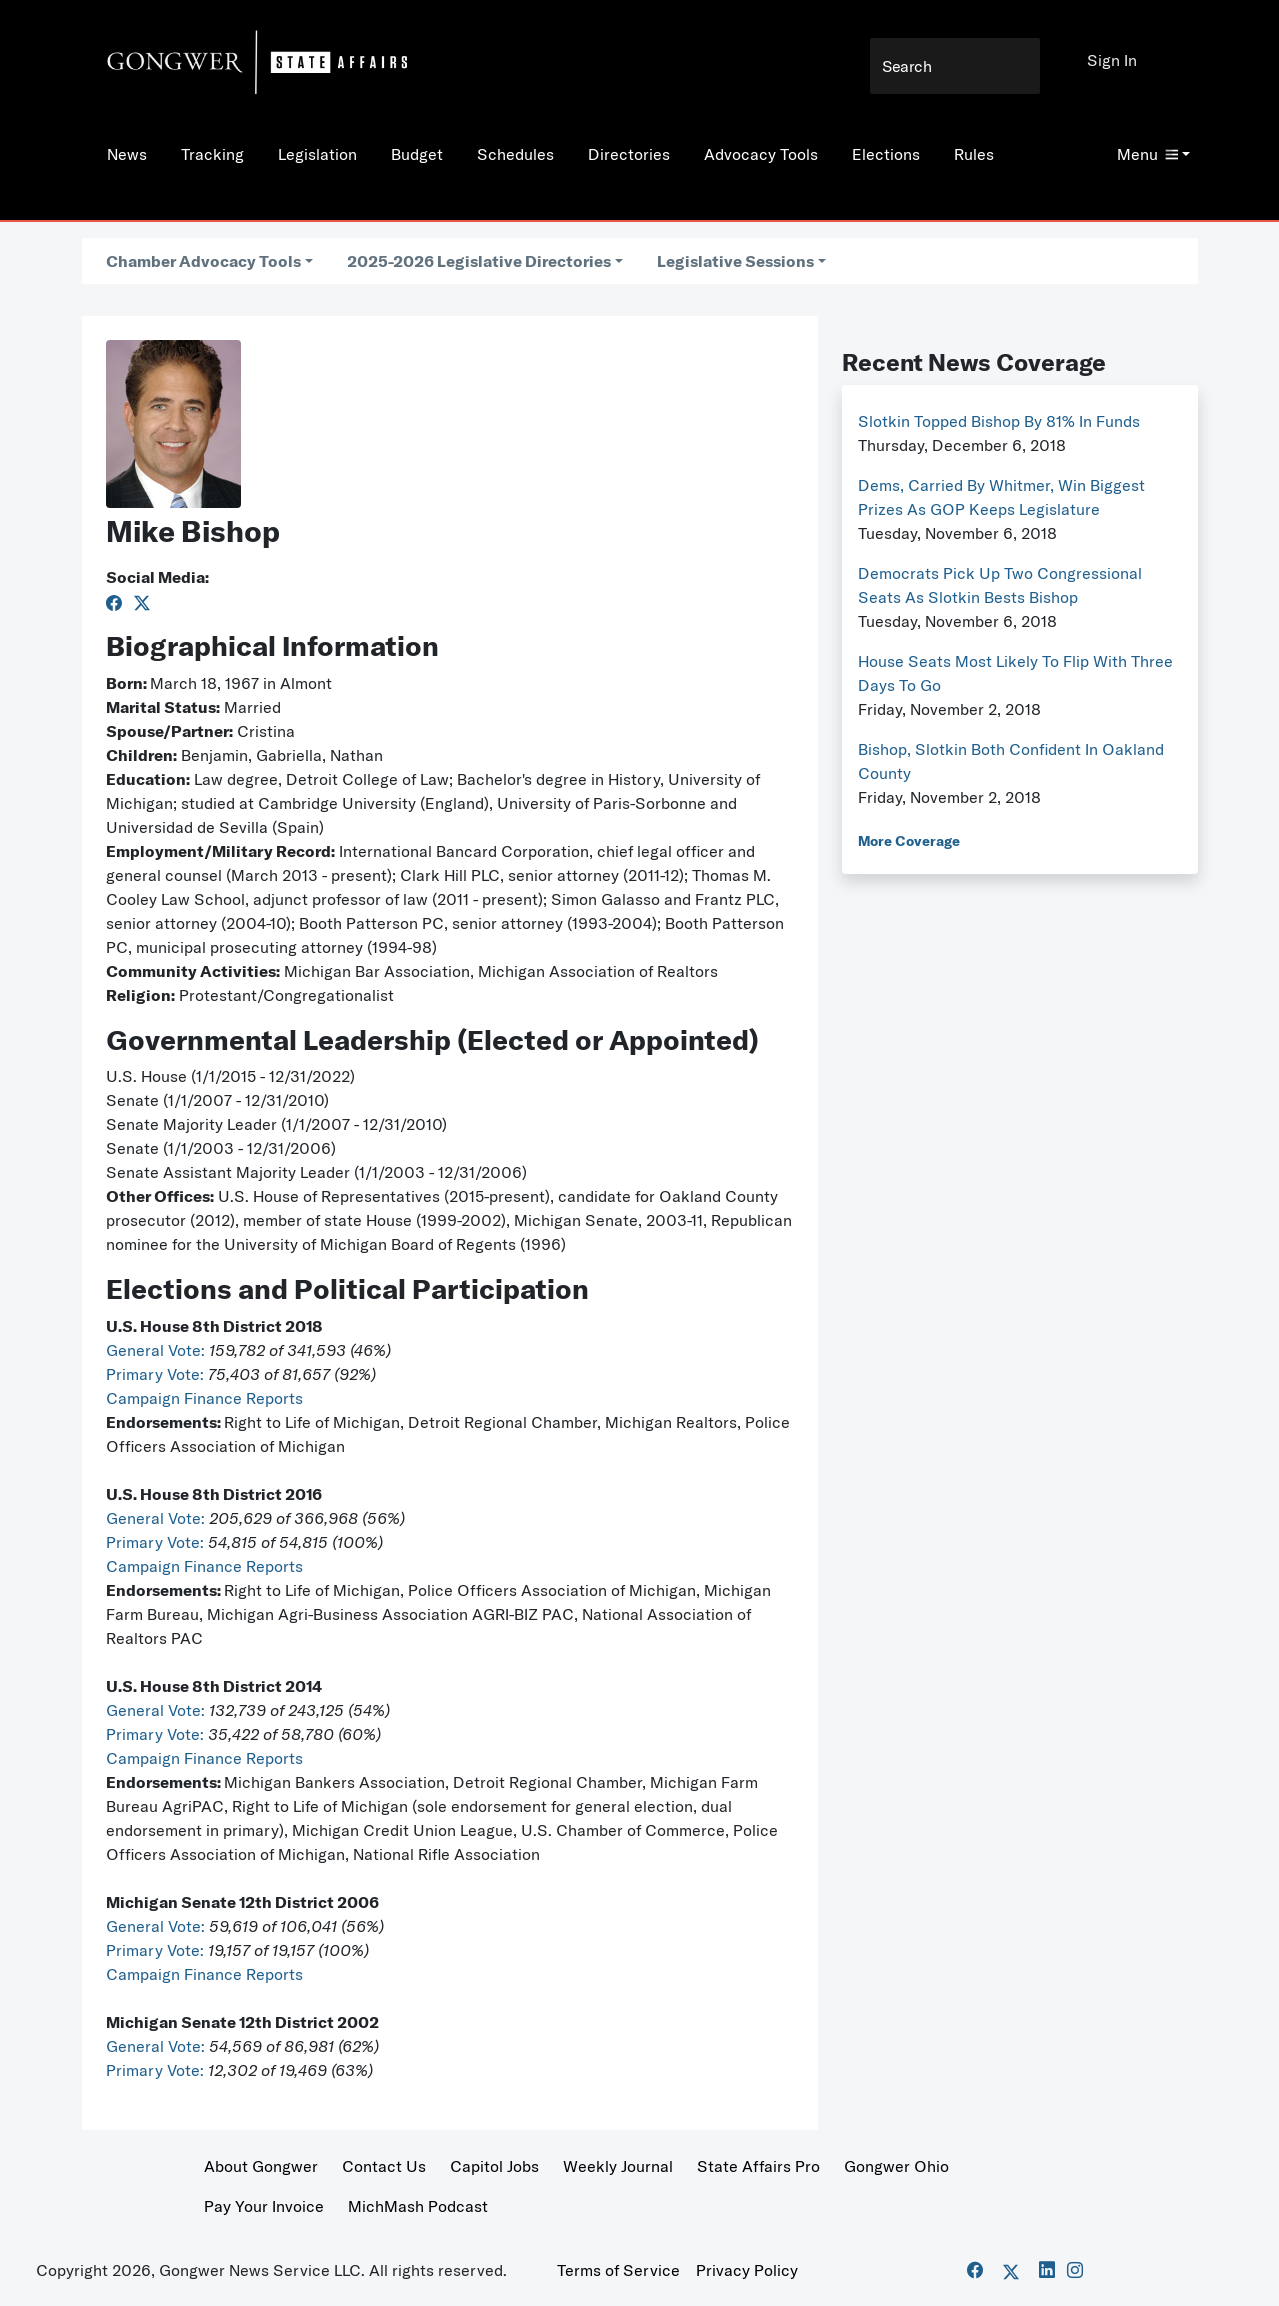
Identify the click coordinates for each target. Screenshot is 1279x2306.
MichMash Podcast (418, 2206)
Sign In (1112, 60)
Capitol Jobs (494, 2166)
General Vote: (157, 1350)
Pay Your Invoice (264, 2206)
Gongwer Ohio (896, 2166)
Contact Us (384, 2166)
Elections (886, 154)
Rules (974, 154)
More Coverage (909, 841)
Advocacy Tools (761, 154)
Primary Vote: (157, 1374)
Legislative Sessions (735, 261)
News (127, 154)
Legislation (317, 154)
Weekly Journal (618, 2166)
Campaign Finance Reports (204, 1398)
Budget (417, 154)
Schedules (515, 154)
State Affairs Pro (758, 2166)
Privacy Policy (747, 2270)
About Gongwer (261, 2166)
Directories (629, 154)
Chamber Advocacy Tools (203, 261)
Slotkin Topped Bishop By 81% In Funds (999, 421)
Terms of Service (618, 2270)
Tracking (212, 154)
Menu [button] (1147, 154)
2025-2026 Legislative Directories (479, 261)
